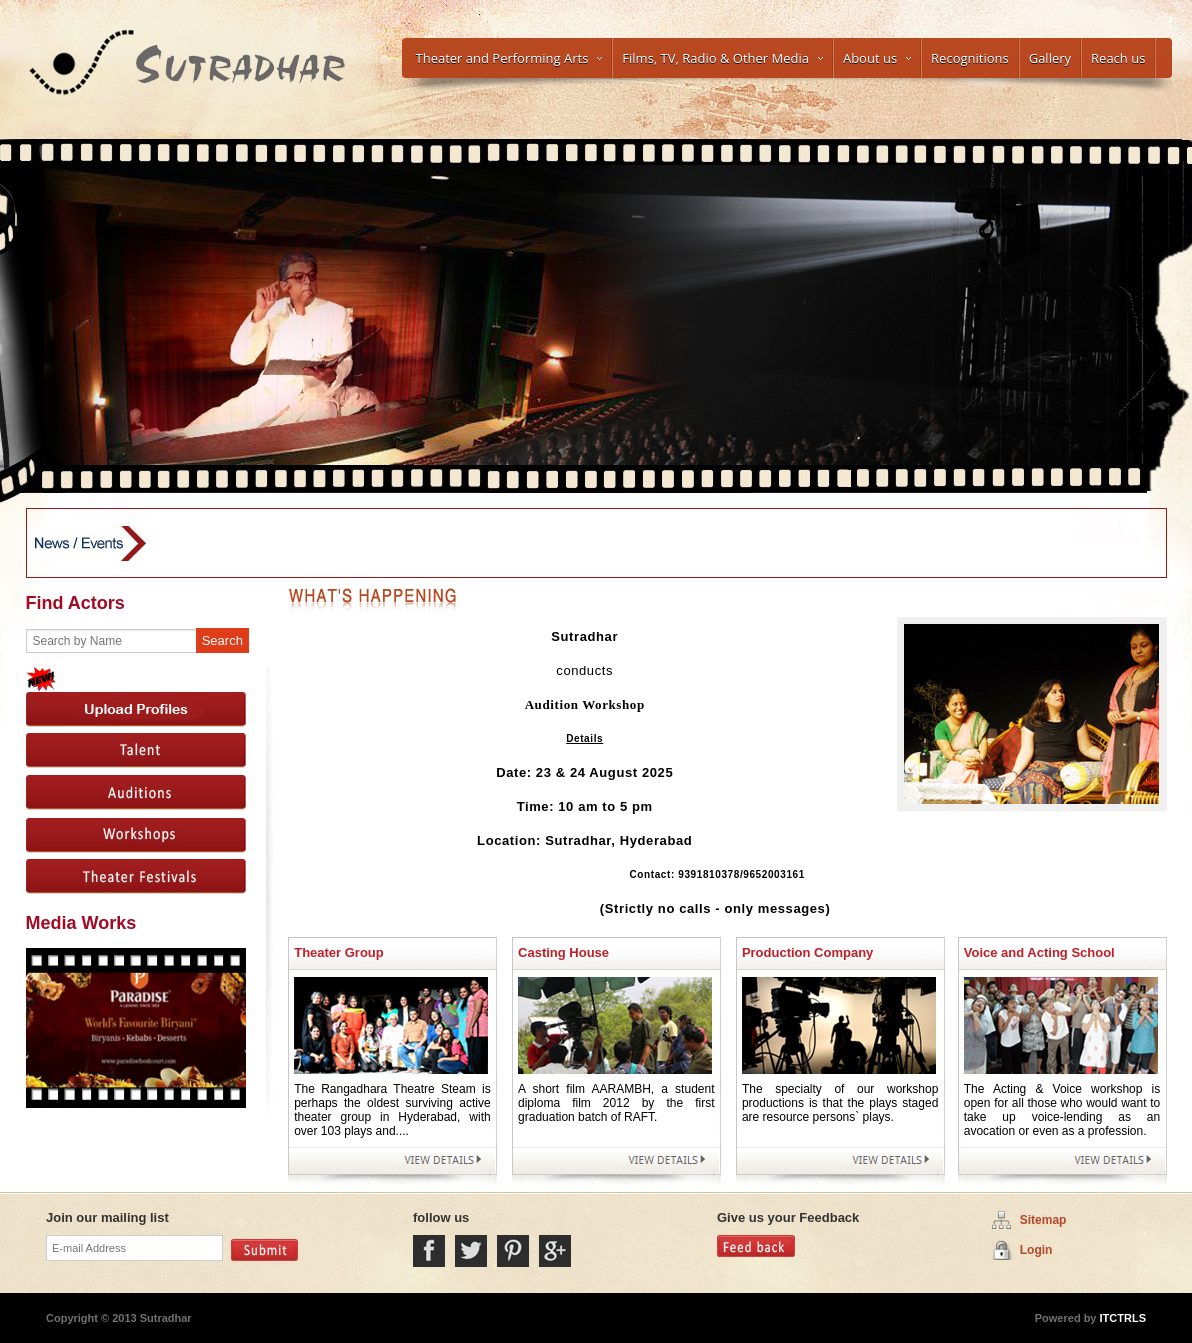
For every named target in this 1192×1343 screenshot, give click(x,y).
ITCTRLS (1122, 1318)
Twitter (471, 1251)
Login (1036, 1250)
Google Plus (555, 1251)
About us (877, 58)
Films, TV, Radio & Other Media (722, 58)
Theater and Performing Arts (509, 58)
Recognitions (970, 58)
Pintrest (513, 1251)
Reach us (1118, 58)
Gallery (1050, 58)
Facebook (429, 1251)
